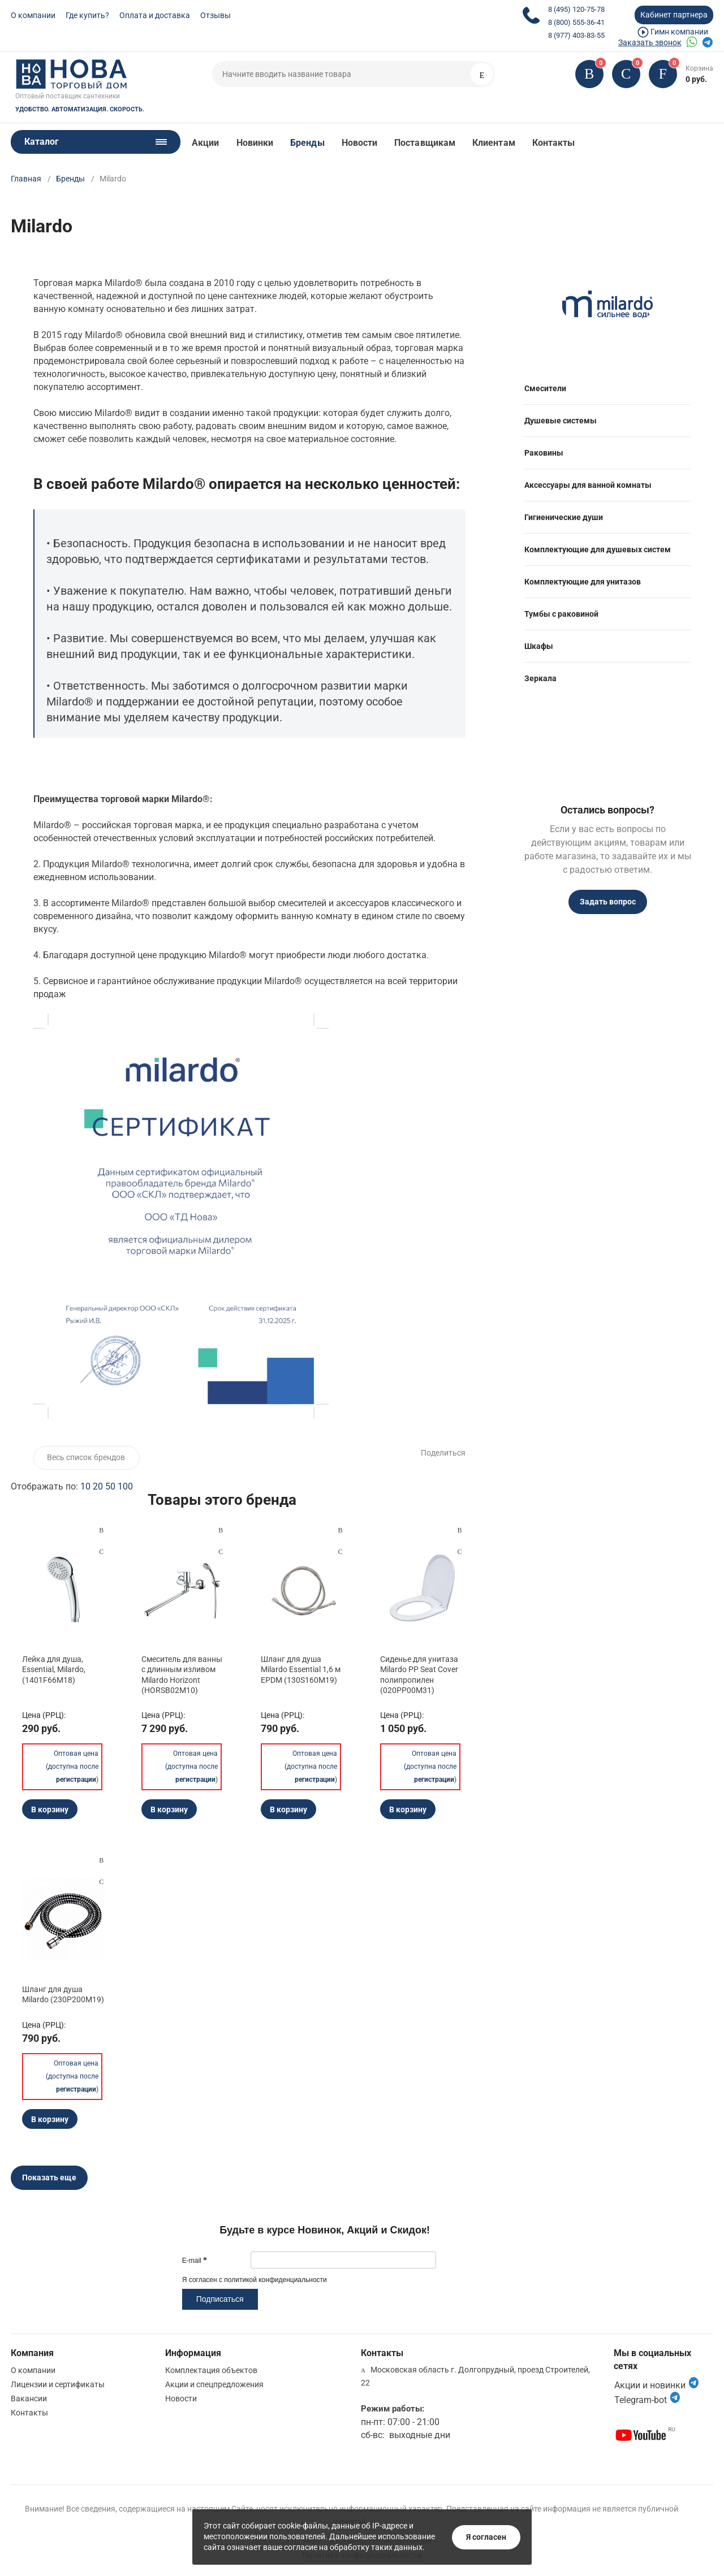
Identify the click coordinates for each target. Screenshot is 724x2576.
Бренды (307, 142)
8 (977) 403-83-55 (576, 35)
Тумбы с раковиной (561, 613)
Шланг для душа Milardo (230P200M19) (63, 1994)
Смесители (545, 388)
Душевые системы (560, 420)
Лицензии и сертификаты (58, 2384)
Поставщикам (424, 142)
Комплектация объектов (211, 2370)
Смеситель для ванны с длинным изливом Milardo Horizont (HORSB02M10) (181, 1675)
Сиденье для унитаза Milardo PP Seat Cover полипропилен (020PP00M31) (419, 1675)
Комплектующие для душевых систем (597, 549)
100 (125, 1486)
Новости (360, 142)
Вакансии (29, 2398)
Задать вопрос (608, 901)
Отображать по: (72, 1486)
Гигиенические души (563, 517)
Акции (205, 142)
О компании (33, 15)
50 (110, 1486)
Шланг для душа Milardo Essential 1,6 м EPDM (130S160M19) (301, 1669)
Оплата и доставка (154, 15)
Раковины (543, 452)
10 (85, 1486)
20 (98, 1486)
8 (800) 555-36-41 (576, 22)
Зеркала (540, 678)
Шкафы (538, 646)
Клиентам (493, 142)
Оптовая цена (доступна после (72, 1765)
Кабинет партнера (674, 14)
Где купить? (87, 15)
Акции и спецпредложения (214, 2384)
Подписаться (220, 2299)
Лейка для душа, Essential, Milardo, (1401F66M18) (53, 1669)
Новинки (255, 142)
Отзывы (215, 15)
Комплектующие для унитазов (582, 581)
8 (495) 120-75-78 (576, 9)
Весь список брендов (86, 1457)
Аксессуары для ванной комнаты (588, 485)
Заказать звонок (650, 42)
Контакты (553, 142)
